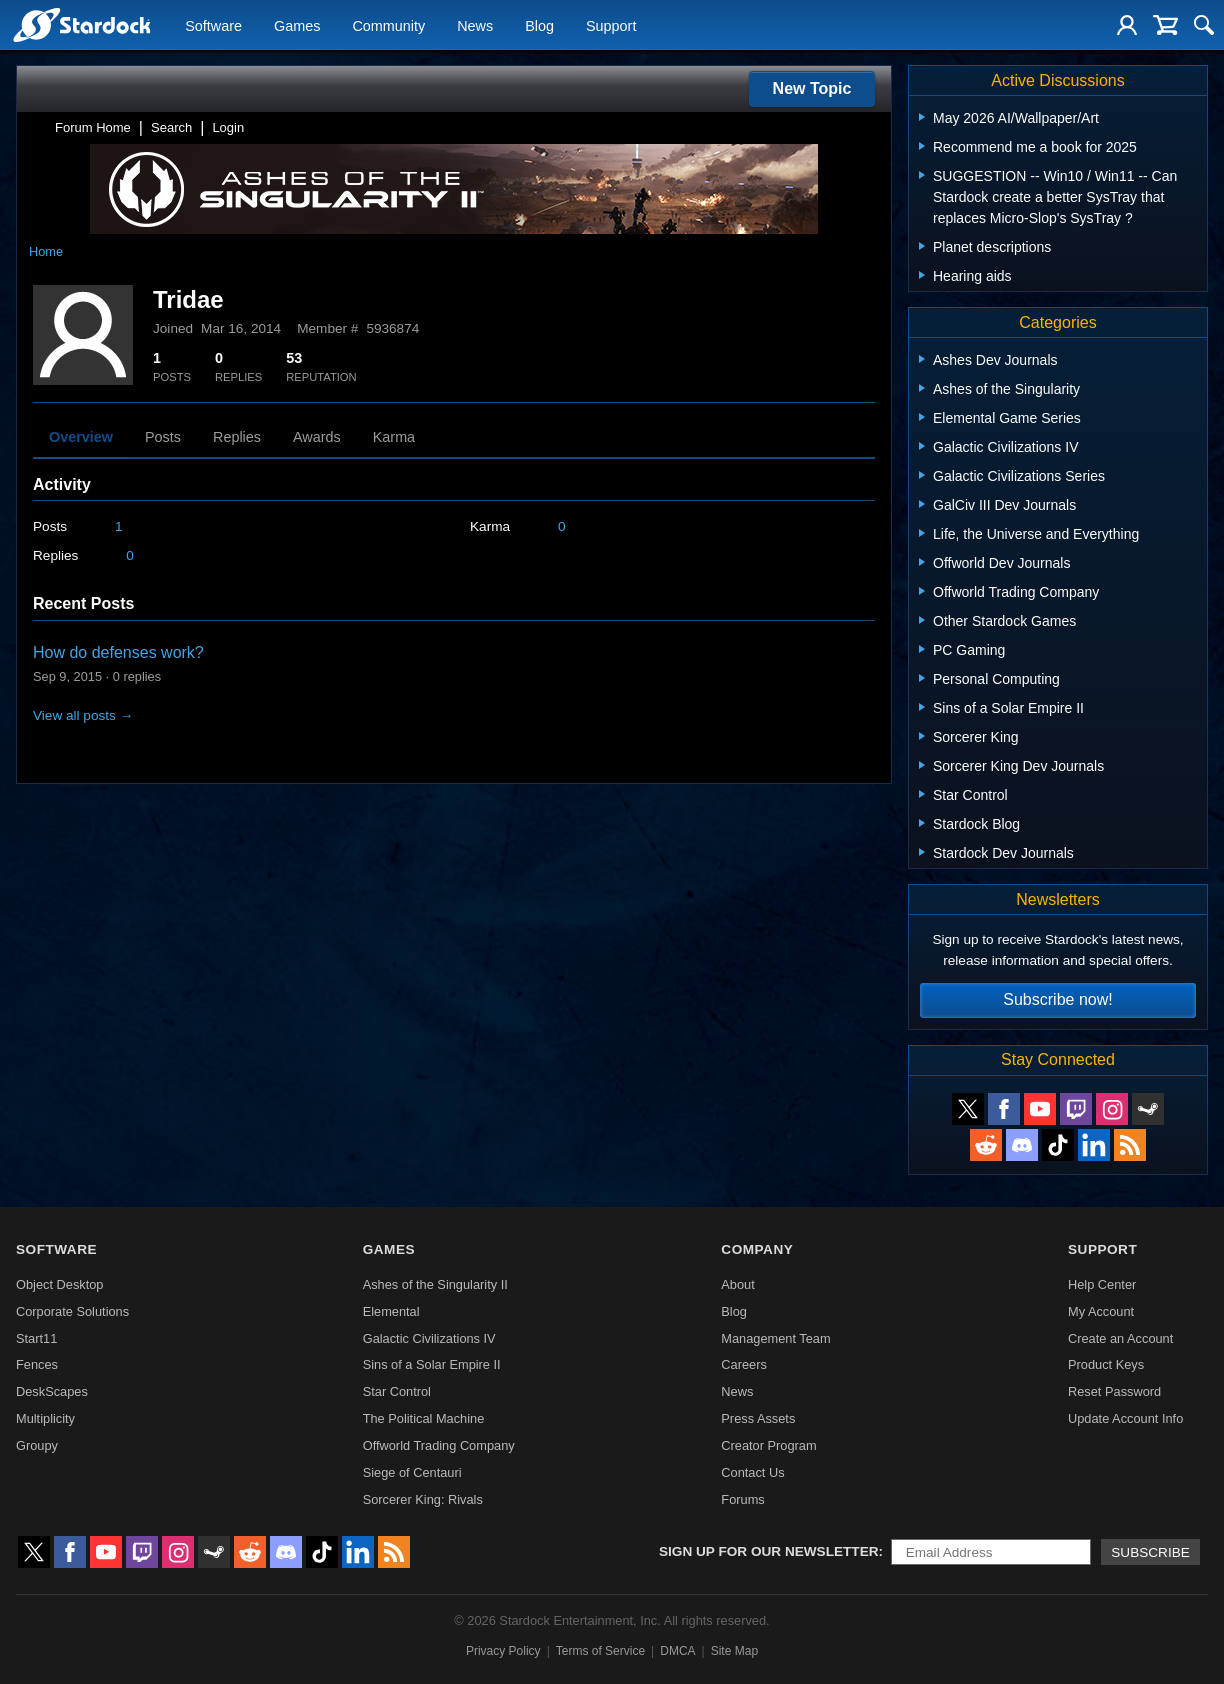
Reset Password (1114, 1391)
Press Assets (758, 1418)
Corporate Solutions (72, 1311)
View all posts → (83, 715)
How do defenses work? (118, 652)
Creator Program (768, 1445)
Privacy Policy (503, 1651)
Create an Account (1120, 1338)
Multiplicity (45, 1418)
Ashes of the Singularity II (435, 1284)
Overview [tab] (81, 437)
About (737, 1284)
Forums (742, 1499)
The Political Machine (424, 1418)
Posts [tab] (163, 437)
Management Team (775, 1338)
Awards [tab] (317, 437)
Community (388, 26)
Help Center (1102, 1284)
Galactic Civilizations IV (429, 1338)
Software (213, 26)
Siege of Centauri (412, 1472)
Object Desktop (60, 1284)
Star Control (397, 1391)
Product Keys (1106, 1364)
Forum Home (93, 127)
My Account (1101, 1311)
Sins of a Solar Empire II (432, 1364)
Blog (539, 26)
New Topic (812, 88)
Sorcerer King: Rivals (423, 1499)
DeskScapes (52, 1391)
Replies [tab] (237, 437)
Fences (37, 1364)
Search (171, 127)
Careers (744, 1364)
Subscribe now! (1057, 999)
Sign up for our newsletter (769, 1551)
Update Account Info (1125, 1418)
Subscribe (1150, 1552)
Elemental (391, 1311)
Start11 (36, 1338)
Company (757, 1249)
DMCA (677, 1651)
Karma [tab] (394, 437)
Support (611, 26)
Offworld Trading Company (439, 1445)
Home (46, 251)
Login (228, 127)
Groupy (37, 1445)
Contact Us (752, 1472)
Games (297, 26)
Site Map (734, 1651)
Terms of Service (600, 1651)
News (475, 26)
